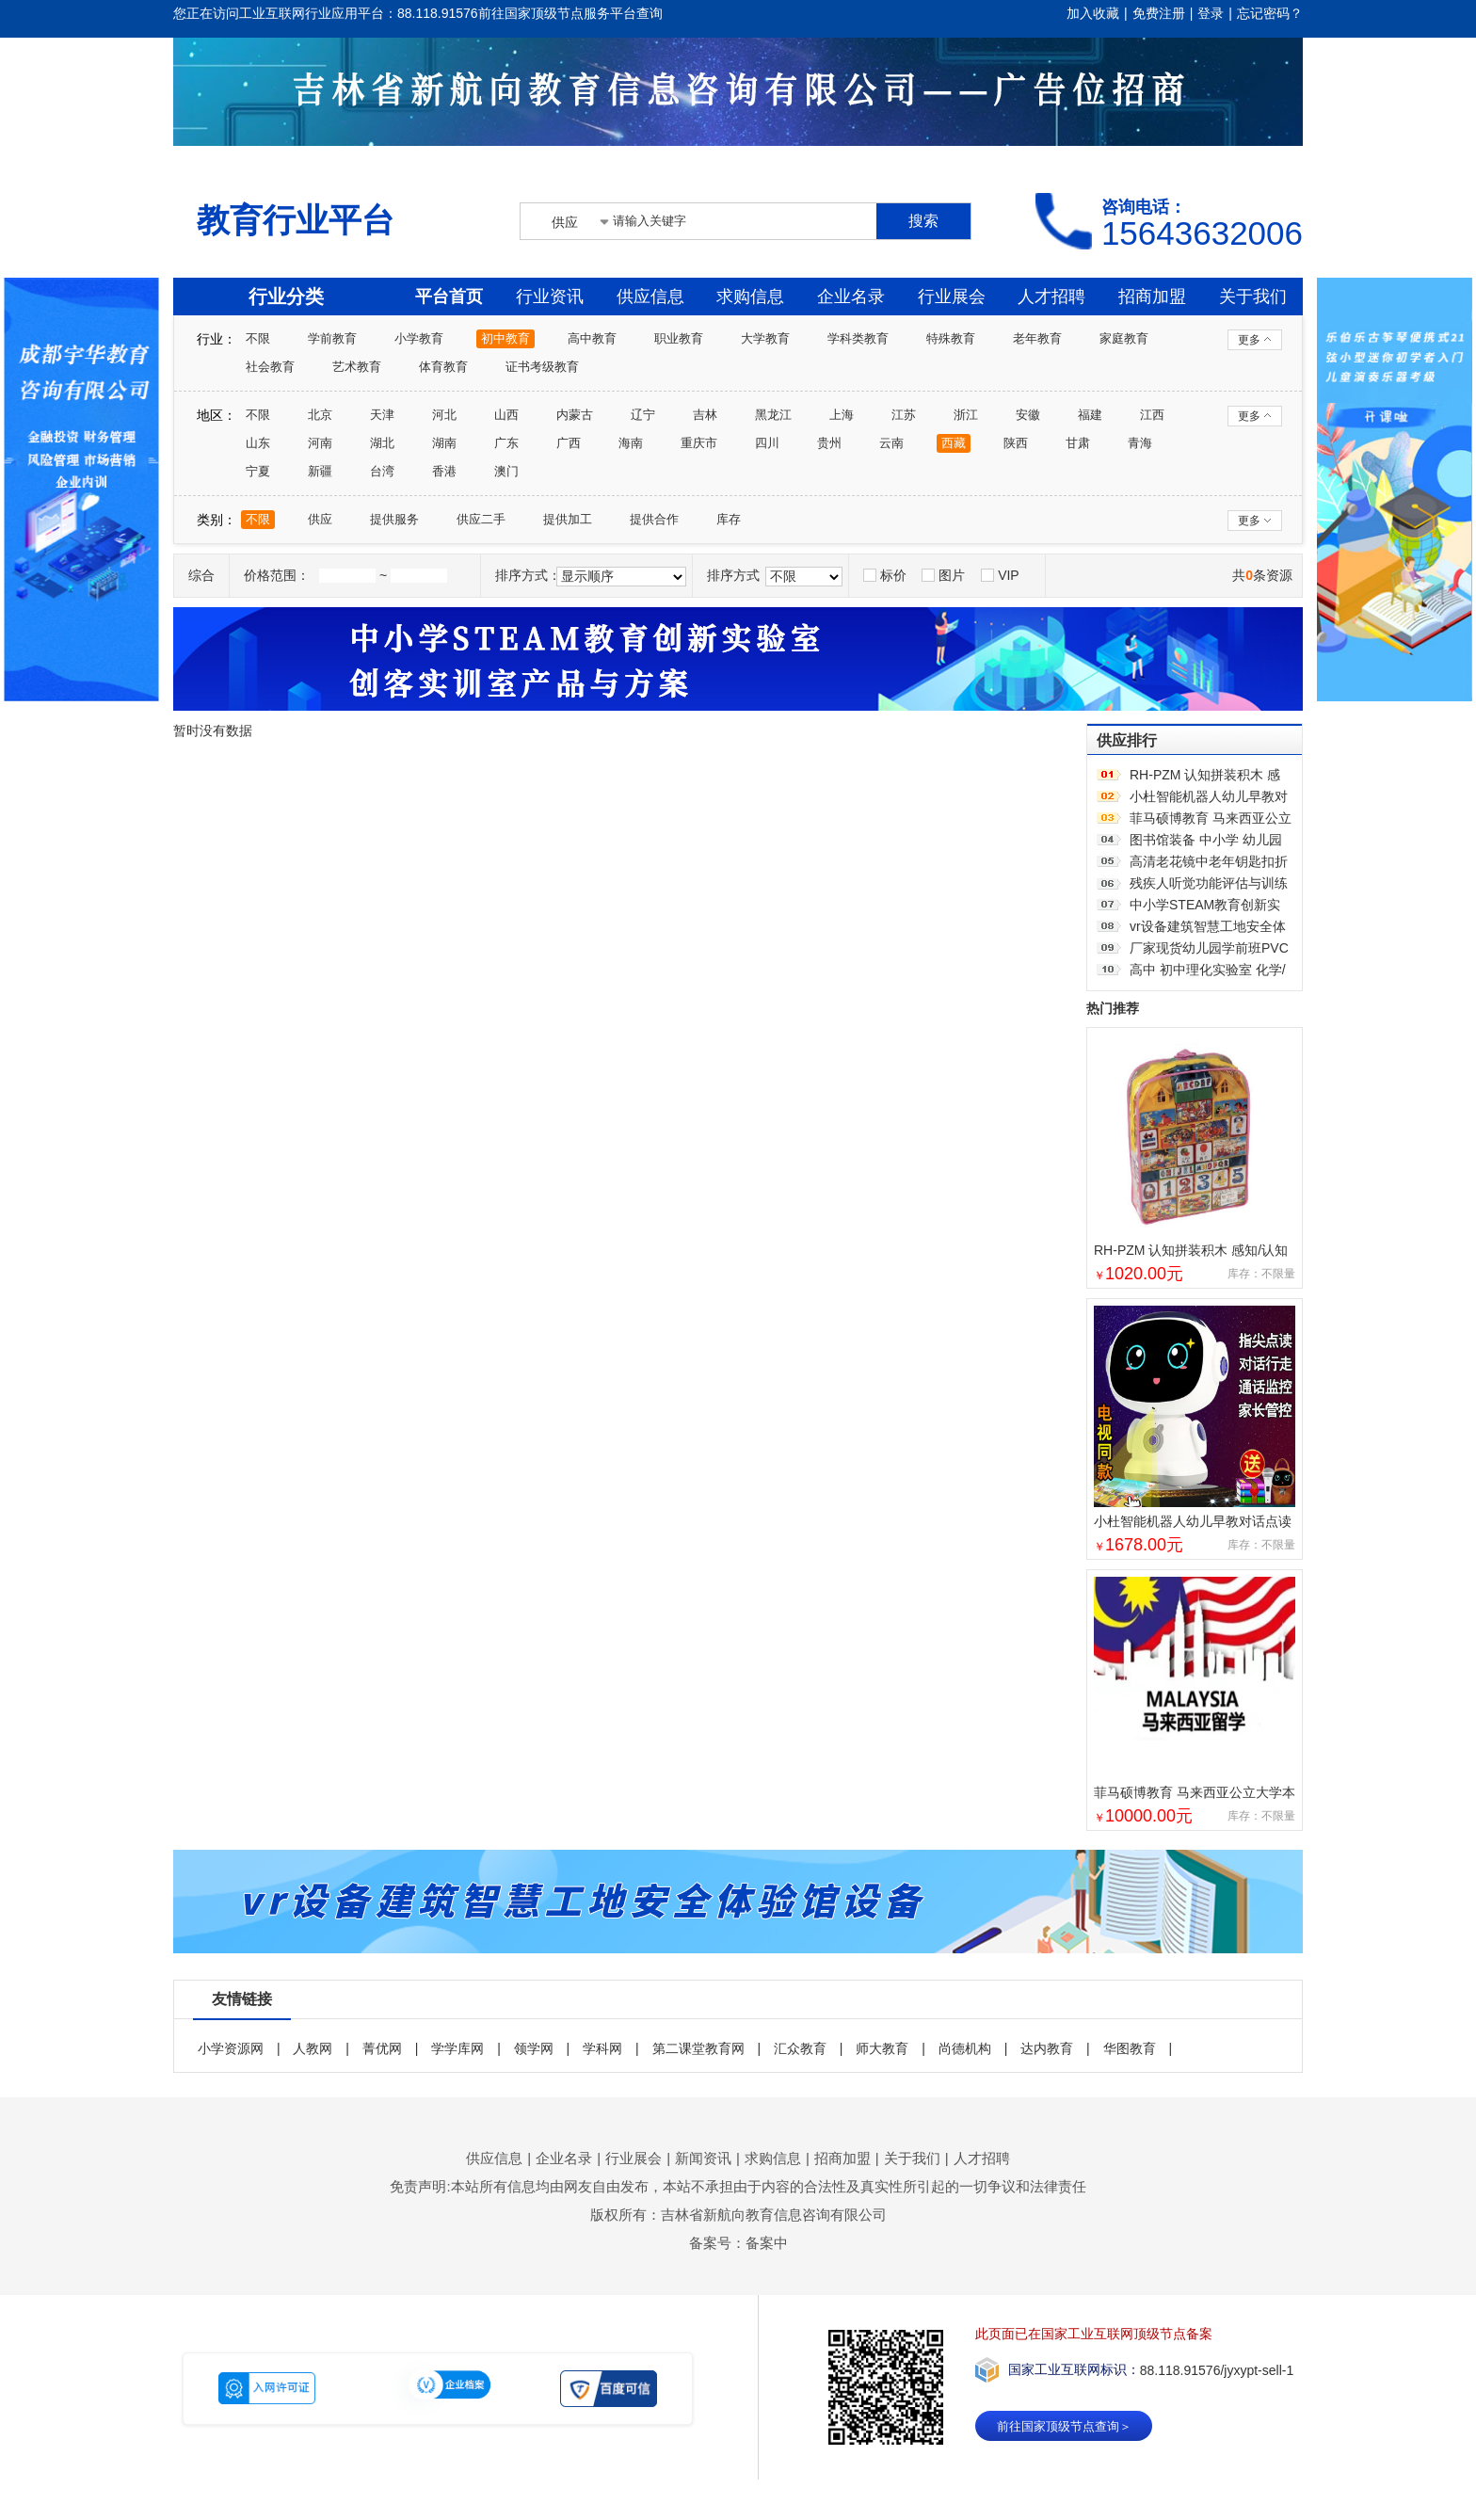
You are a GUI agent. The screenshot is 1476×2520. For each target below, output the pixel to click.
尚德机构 (965, 2048)
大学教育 (765, 338)
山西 (506, 415)
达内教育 (1046, 2048)
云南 (891, 443)
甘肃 (1078, 443)
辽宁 (643, 415)
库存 (728, 519)
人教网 (312, 2048)
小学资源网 (231, 2048)
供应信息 (650, 296)
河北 (444, 415)
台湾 (382, 471)
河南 (320, 443)
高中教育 (592, 338)
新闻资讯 (703, 2158)
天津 (382, 415)
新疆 (320, 471)
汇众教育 (800, 2048)
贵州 (829, 443)
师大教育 (882, 2048)
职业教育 (678, 338)
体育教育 (443, 367)
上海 (841, 415)
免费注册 (1158, 13)
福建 (1090, 415)
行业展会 (952, 296)
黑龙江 (773, 415)
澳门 (506, 471)
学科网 (602, 2048)
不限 (258, 338)
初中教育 (505, 338)
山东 (258, 443)
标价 (884, 575)
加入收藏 (1093, 13)
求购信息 (750, 296)
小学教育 (418, 338)
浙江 (966, 415)
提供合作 (654, 519)
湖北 (382, 443)
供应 (320, 519)
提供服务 (394, 519)
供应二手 (481, 519)
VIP (1000, 575)
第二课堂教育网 (698, 2048)
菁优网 (382, 2048)
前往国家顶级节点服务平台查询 (570, 13)
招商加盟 (1152, 296)
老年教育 (1037, 338)
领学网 (534, 2048)
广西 (568, 443)
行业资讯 (550, 296)
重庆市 (699, 443)
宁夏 (258, 471)
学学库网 (457, 2048)
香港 (444, 471)
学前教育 (332, 338)
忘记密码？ (1270, 13)
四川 (767, 443)
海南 (630, 443)
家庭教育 (1123, 338)
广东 (506, 443)
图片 (943, 575)
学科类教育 (858, 338)
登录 (1210, 13)
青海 (1140, 443)
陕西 (1015, 443)
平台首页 (449, 296)
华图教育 (1129, 2048)
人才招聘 (1051, 296)
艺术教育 (356, 367)
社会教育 (270, 367)
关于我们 (1253, 296)
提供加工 (567, 519)
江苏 (903, 415)
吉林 (705, 415)
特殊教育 (950, 338)
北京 (320, 415)
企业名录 (851, 296)
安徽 (1028, 415)
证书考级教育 (542, 367)
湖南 (444, 443)
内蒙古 (574, 415)
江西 (1152, 415)
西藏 (953, 443)
